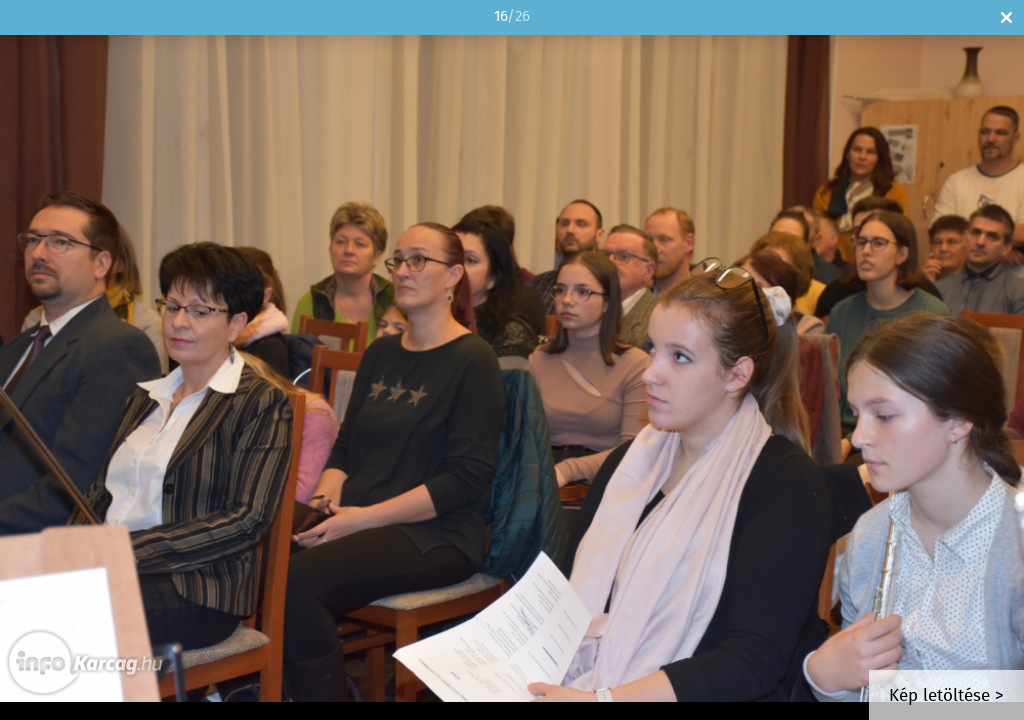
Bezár (1006, 17)
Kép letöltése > (946, 696)
